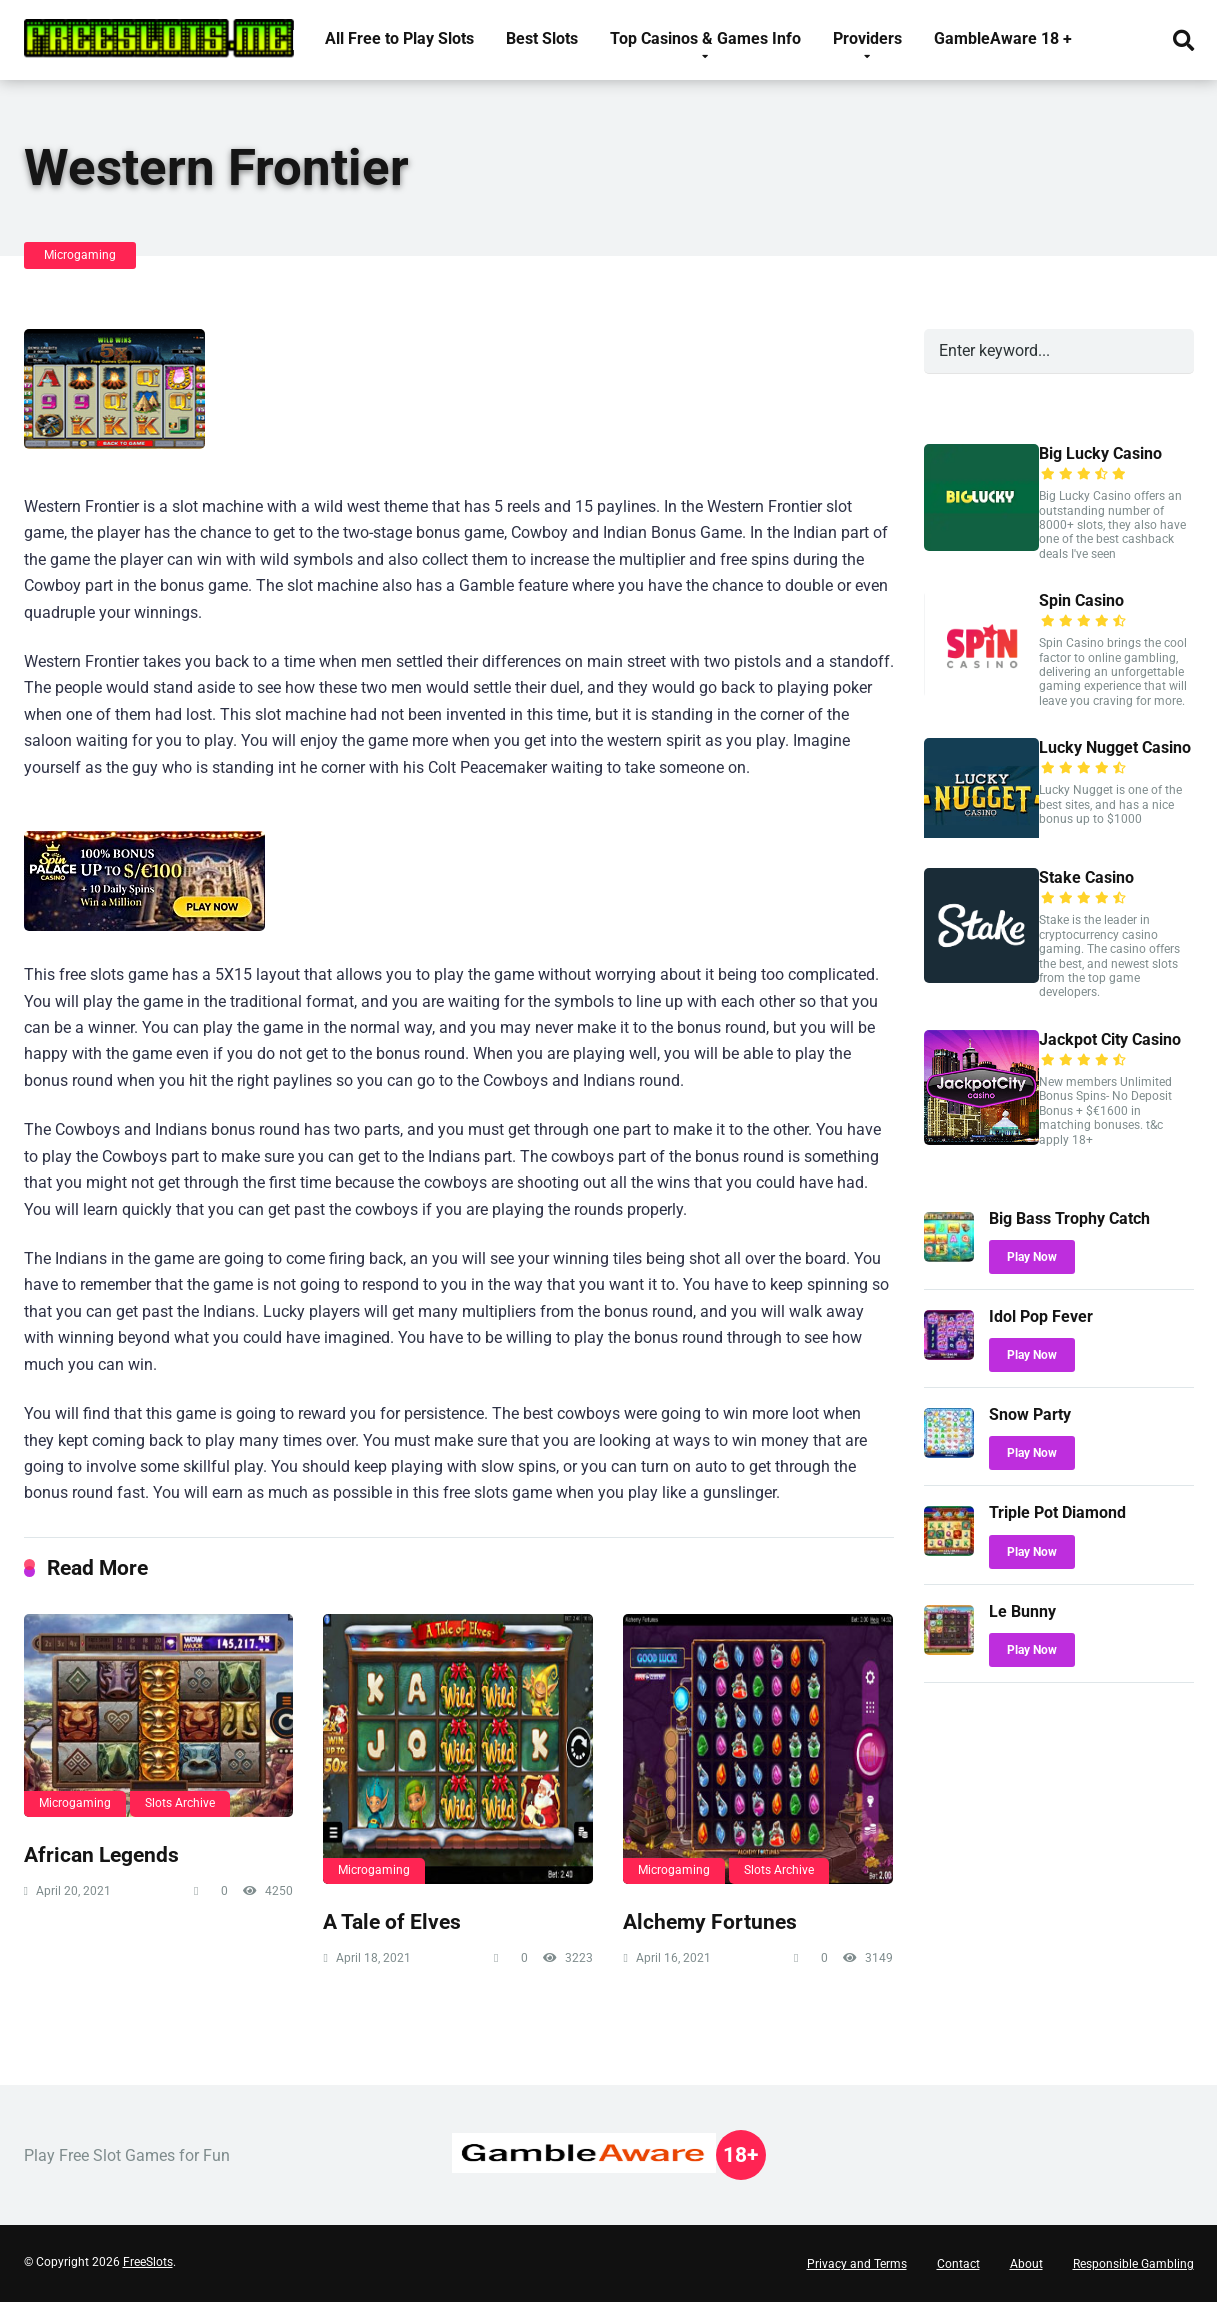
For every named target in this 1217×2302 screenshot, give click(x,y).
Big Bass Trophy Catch (1069, 1218)
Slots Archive (180, 1803)
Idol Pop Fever (1041, 1316)
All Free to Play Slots (399, 38)
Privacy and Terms (857, 2264)
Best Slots (542, 38)
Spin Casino (1081, 600)
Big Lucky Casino (1100, 453)
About (1026, 2264)
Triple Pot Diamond (1057, 1512)
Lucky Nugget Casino (1115, 747)
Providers (867, 38)
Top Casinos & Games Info (705, 38)
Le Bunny (1022, 1611)
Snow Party (1030, 1414)
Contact (958, 2264)
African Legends (101, 1854)
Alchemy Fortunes (710, 1921)
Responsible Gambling (1133, 2264)
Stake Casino (1086, 877)
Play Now (1032, 1257)
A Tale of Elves (392, 1921)
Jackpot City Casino (1110, 1039)
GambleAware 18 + (1003, 38)
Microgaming (80, 255)
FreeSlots (148, 2262)
